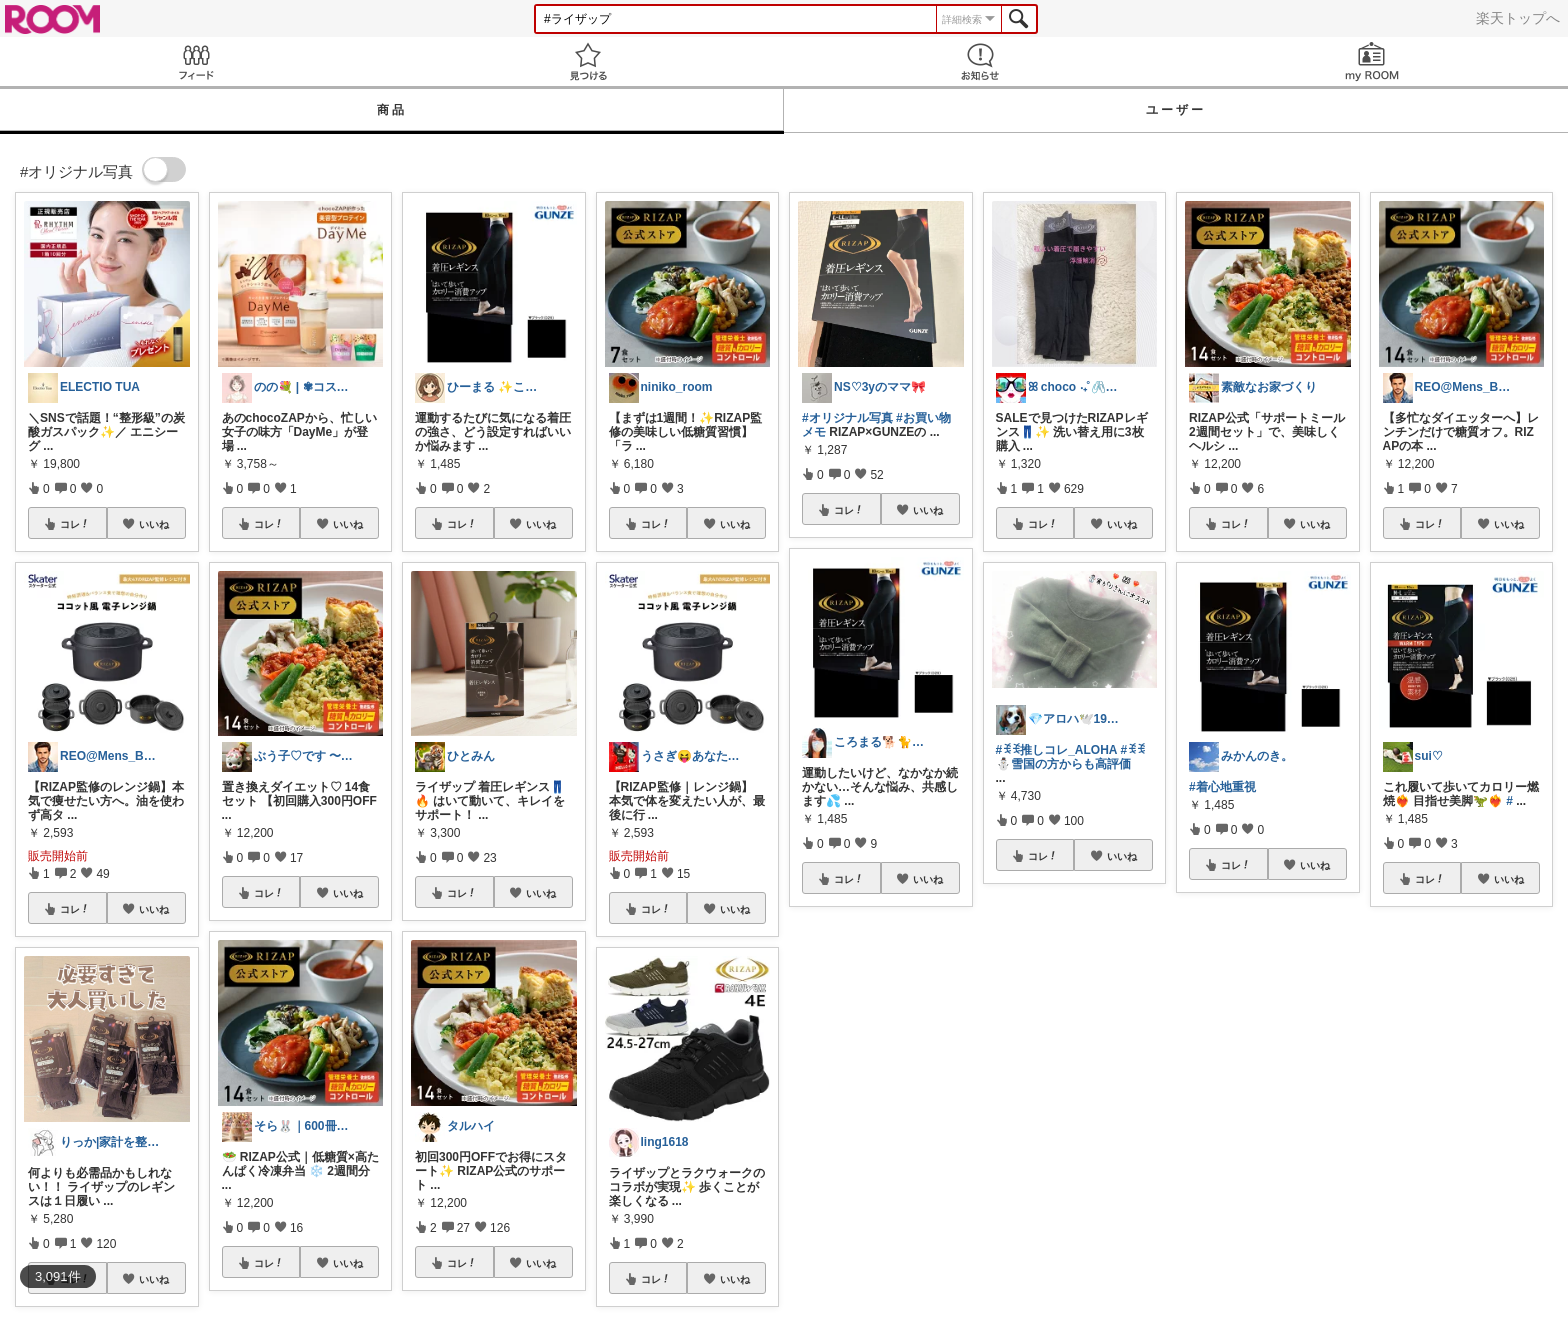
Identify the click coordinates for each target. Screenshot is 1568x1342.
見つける (588, 61)
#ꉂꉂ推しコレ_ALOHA (1057, 750)
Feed (196, 61)
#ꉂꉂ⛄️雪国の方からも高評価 (1071, 757)
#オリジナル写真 (847, 418)
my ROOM (1372, 61)
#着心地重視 (1222, 787)
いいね (154, 524)
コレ (75, 524)
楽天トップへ (1518, 18)
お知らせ (980, 61)
